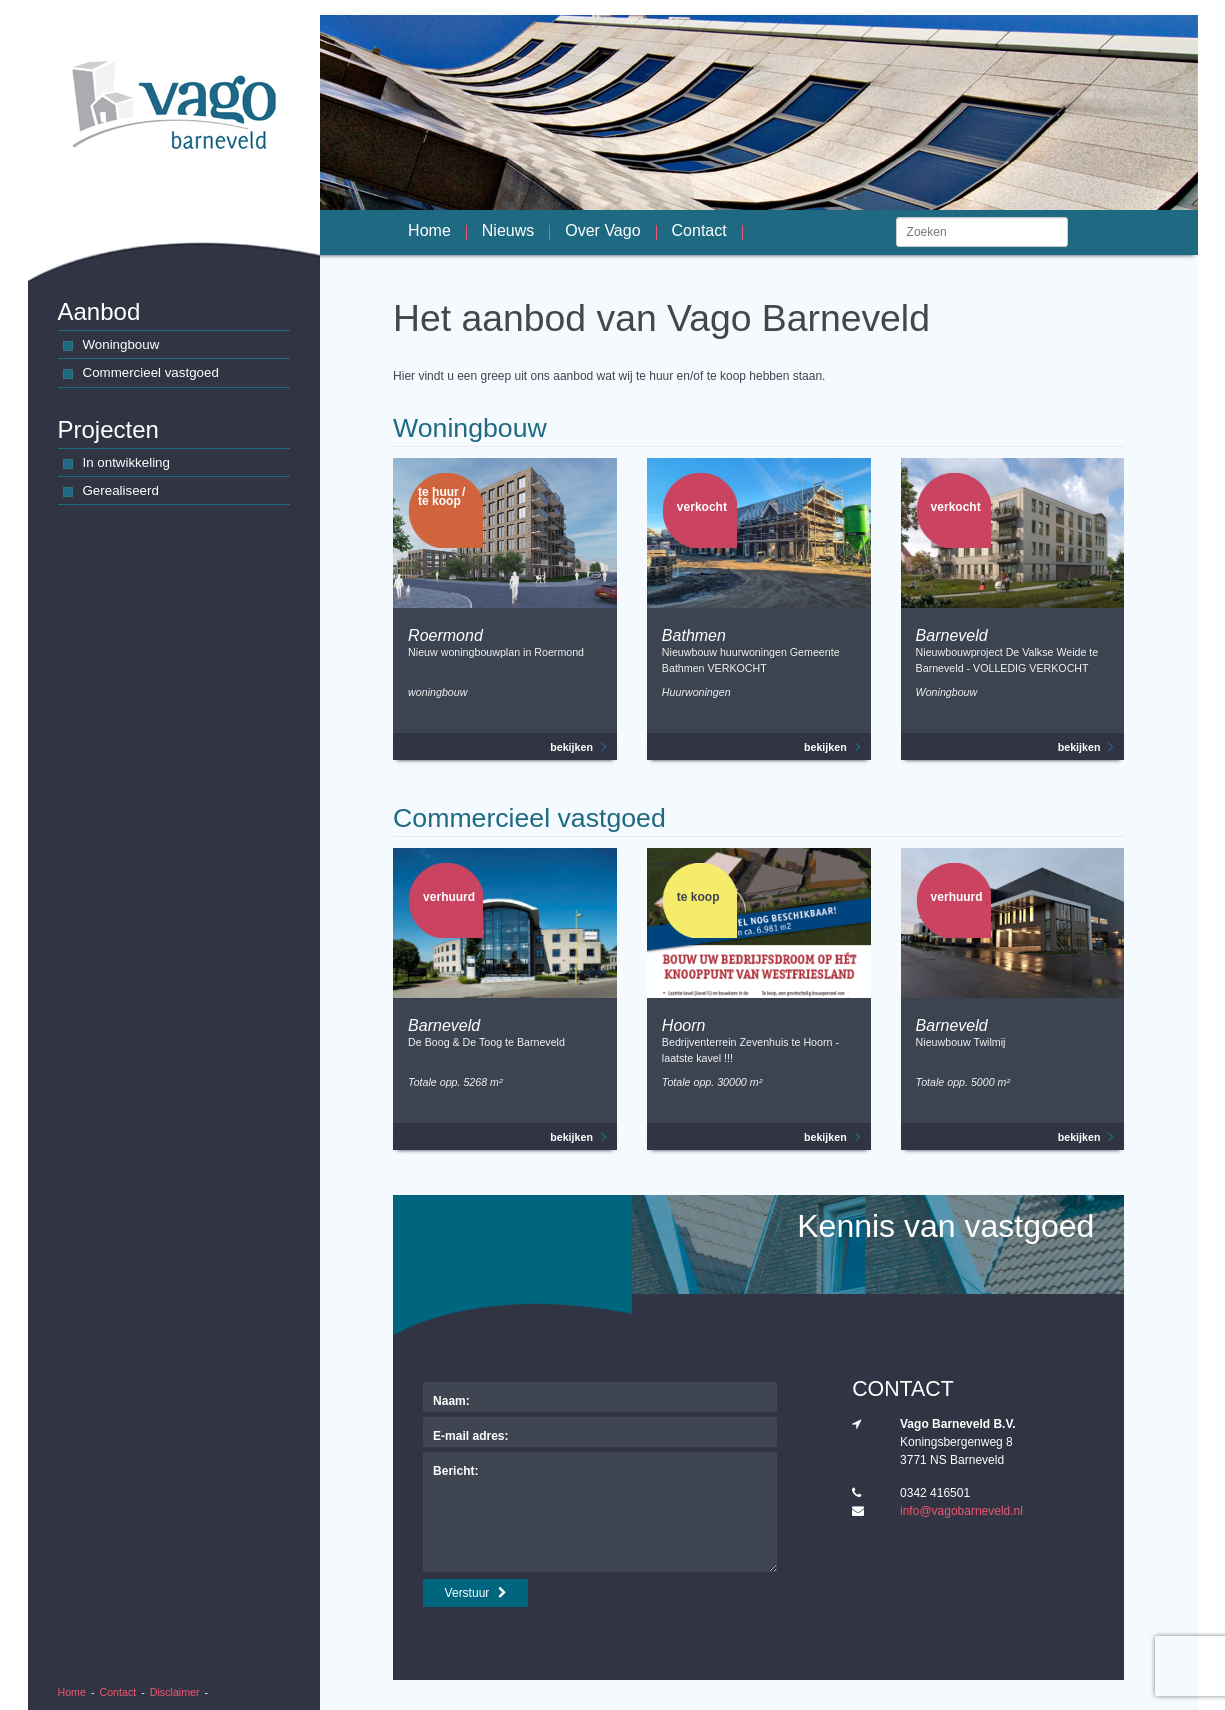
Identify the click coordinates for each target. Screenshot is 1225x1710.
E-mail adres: (470, 1436)
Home (72, 1692)
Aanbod (99, 311)
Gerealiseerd (111, 492)
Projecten (108, 429)
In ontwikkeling (116, 464)
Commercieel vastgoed (141, 374)
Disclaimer (175, 1692)
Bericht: (455, 1471)
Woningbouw (111, 346)
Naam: (451, 1401)
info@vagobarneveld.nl (961, 1511)
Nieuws (508, 232)
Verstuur (476, 1593)
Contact (118, 1692)
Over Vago (602, 232)
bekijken (578, 747)
